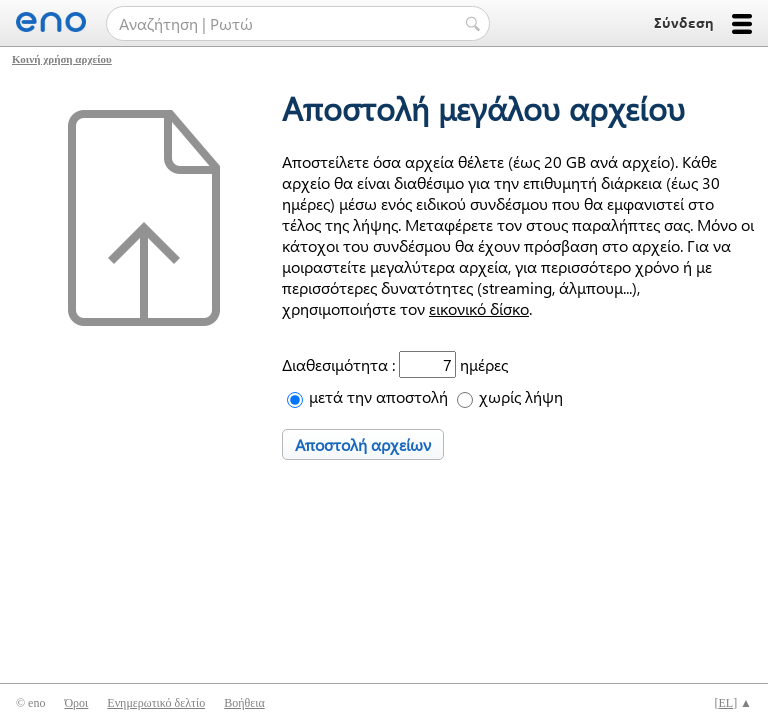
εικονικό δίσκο (479, 308)
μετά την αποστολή (378, 396)
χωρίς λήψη (521, 396)
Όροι (76, 703)
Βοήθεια (244, 703)
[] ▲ (733, 703)
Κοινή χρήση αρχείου (62, 59)
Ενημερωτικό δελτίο (156, 703)
